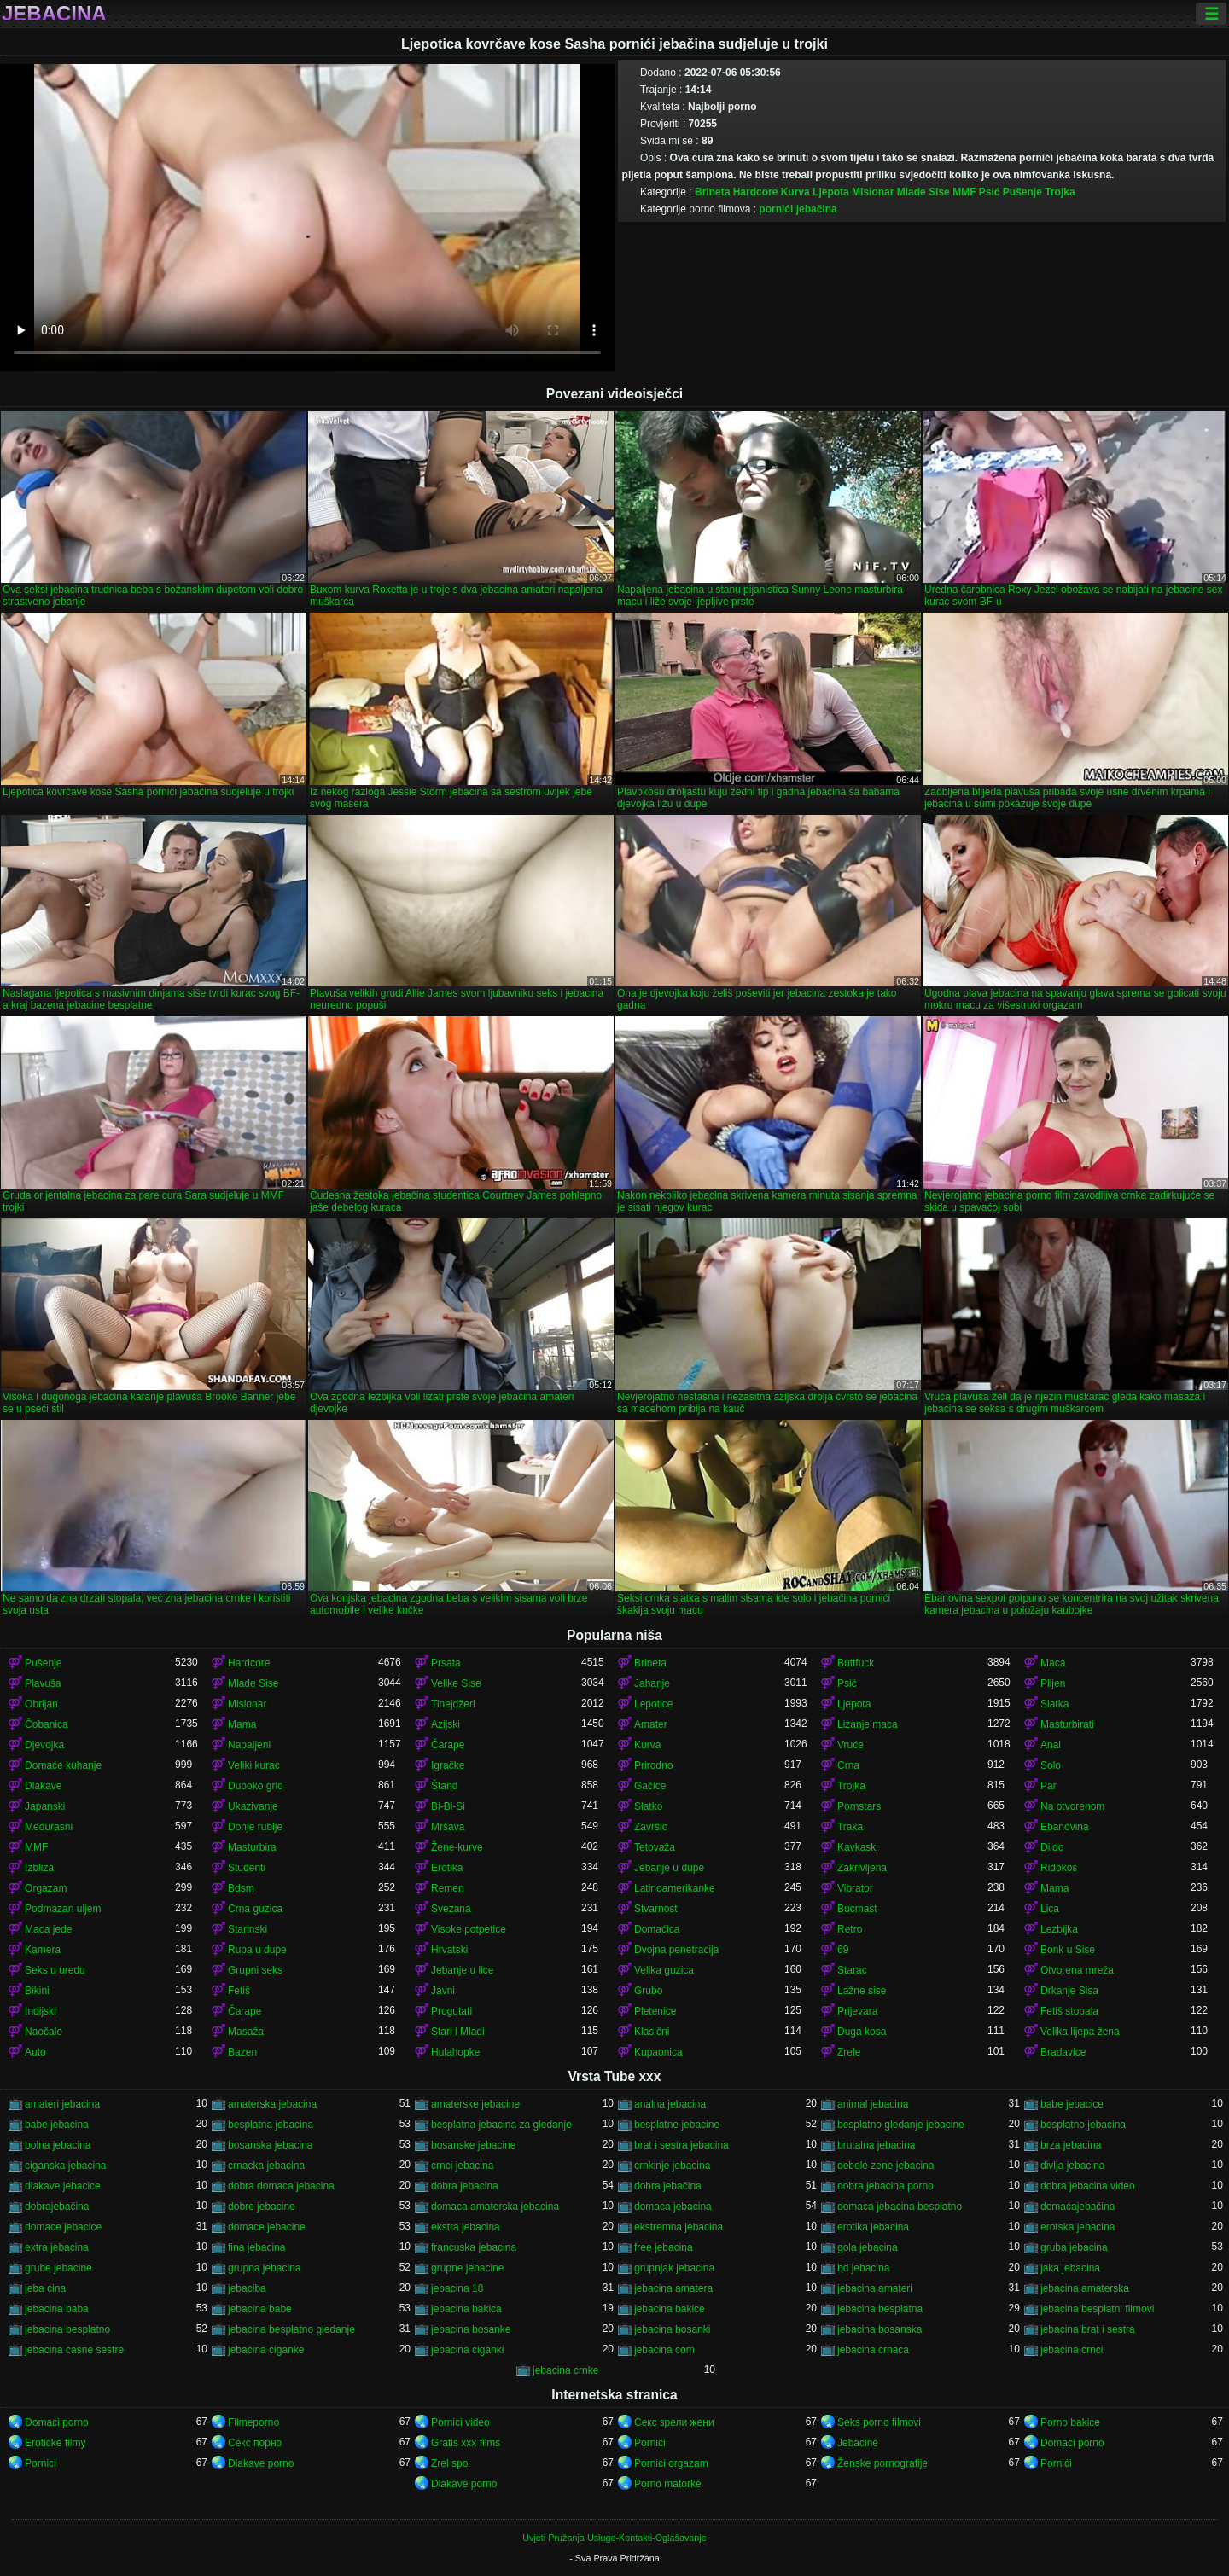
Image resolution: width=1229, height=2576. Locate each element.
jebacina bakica (466, 2309)
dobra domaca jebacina (281, 2186)
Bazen (242, 2052)
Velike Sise (456, 1683)
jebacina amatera (673, 2288)
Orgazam (46, 1888)
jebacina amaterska (1084, 2288)
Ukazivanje (253, 1806)
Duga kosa (861, 2032)
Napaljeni (249, 1745)
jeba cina (45, 2288)
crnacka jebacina (266, 2166)
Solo (1050, 1765)
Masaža (246, 2032)
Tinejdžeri (453, 1704)
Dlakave (43, 1786)
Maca (1052, 1663)
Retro (849, 1929)
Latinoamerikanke (674, 1888)
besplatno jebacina (1083, 2125)
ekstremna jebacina (678, 2227)
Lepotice (653, 1704)
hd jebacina (863, 2268)
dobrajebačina (57, 2207)
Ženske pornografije (882, 2463)
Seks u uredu (55, 1970)
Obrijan (41, 1704)
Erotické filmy (55, 2443)
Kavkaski (857, 1847)
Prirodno (653, 1765)
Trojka (1060, 192)
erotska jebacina (1077, 2227)
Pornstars (859, 1806)
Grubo (648, 1991)
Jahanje (652, 1683)
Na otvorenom (1072, 1806)
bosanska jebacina (270, 2145)
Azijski (445, 1724)
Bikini (37, 1991)
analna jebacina (670, 2104)
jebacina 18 (457, 2288)
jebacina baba (57, 2309)
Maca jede (48, 1929)
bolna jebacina (57, 2145)
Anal (1050, 1745)
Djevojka (44, 1745)
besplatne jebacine (676, 2125)
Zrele (848, 2052)
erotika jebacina (873, 2227)
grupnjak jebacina (674, 2268)
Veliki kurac (254, 1765)
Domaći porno (57, 2422)
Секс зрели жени (674, 2422)
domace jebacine (267, 2227)
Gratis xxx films (465, 2443)
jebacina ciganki (467, 2350)
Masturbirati (1067, 1724)
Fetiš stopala (1069, 2011)
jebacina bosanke (470, 2329)
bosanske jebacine (473, 2145)
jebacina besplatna (880, 2309)
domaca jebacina (673, 2207)
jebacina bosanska (879, 2329)
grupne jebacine (467, 2268)
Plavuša (43, 1683)
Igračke (447, 1765)
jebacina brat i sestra (1087, 2329)
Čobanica (46, 1724)
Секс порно (255, 2443)
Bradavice (1063, 2052)
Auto (35, 2052)
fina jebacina (256, 2247)
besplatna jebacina (270, 2125)
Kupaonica (658, 2052)
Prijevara (857, 2011)
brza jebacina (1070, 2145)
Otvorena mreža (1077, 1970)
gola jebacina (867, 2247)
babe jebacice (1072, 2104)
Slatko (648, 1806)
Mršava (447, 1827)
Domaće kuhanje (63, 1765)
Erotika (447, 1868)
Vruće (850, 1745)
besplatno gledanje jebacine (900, 2125)
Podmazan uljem (63, 1909)
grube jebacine (58, 2268)
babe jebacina (57, 2125)
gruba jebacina (1074, 2247)
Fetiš (239, 1991)
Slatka (1054, 1704)
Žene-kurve (457, 1847)
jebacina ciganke (266, 2350)
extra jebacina (57, 2247)
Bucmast (857, 1909)
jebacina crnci (1071, 2350)
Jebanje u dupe (669, 1868)
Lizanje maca (867, 1724)
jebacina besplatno (67, 2329)
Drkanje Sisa (1069, 1991)
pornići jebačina (797, 209)
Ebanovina (1064, 1827)
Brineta (712, 192)
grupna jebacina (264, 2268)
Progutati (451, 2011)
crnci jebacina (462, 2166)
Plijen (1052, 1683)
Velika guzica (664, 1970)
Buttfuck (855, 1663)
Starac (852, 1970)
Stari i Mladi (458, 2032)
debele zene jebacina (885, 2166)
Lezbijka (1059, 1929)
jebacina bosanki (672, 2329)
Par (1048, 1786)
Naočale (43, 2032)
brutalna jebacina (876, 2145)
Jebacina (54, 14)
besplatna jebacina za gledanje (501, 2125)
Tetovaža (654, 1847)
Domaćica (656, 1929)
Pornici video (460, 2422)
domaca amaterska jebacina (495, 2207)
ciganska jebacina (65, 2166)
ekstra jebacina (465, 2227)
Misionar (873, 192)
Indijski (40, 2011)
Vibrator (855, 1888)
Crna (848, 1765)
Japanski (45, 1806)
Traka (850, 1827)
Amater (650, 1724)
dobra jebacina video (1087, 2186)
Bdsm (241, 1888)
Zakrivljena (862, 1868)
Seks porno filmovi (879, 2422)
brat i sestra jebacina (681, 2145)
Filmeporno (253, 2422)
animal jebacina (872, 2104)
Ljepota (831, 192)
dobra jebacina (464, 2186)
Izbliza (39, 1868)
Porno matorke (668, 2484)
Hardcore (755, 192)
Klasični (651, 2032)
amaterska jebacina (272, 2104)
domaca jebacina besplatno (899, 2207)
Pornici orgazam (671, 2463)
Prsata (446, 1663)
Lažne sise (861, 1991)
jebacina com (664, 2350)
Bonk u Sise (1067, 1950)
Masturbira (252, 1847)
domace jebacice (63, 2227)
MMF (964, 192)
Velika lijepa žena (1080, 2032)
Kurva (795, 192)
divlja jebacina (1072, 2166)
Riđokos (1058, 1868)
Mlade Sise (923, 192)
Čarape (447, 1745)
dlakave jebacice (63, 2186)
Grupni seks (255, 1970)
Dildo (1051, 1847)
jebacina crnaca (873, 2350)
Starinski (247, 1929)
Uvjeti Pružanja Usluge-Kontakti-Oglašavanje (614, 2537)
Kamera (43, 1950)
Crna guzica (255, 1909)
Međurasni (49, 1827)
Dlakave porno (261, 2463)
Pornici (650, 2443)
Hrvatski (449, 1950)
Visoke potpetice (468, 1929)
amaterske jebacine (475, 2104)
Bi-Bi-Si (448, 1806)
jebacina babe (260, 2309)
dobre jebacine (261, 2207)
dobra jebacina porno (885, 2186)
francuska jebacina (473, 2247)
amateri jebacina (62, 2104)
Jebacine (857, 2443)
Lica (1049, 1909)
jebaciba (247, 2288)
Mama (242, 1724)
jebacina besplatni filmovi (1097, 2309)
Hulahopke (455, 2052)
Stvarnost (656, 1909)
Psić (989, 192)
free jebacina (663, 2247)
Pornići (1056, 2463)
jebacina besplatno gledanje (291, 2329)
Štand (444, 1786)
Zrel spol (450, 2463)
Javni (443, 1991)
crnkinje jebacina (672, 2166)
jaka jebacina (1070, 2268)
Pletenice (655, 2011)
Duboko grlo (255, 1786)
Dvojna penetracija (676, 1950)
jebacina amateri (874, 2288)
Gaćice (650, 1786)
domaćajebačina (1077, 2207)
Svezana (451, 1909)
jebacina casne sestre (74, 2350)
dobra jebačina (668, 2186)
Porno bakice (1070, 2422)
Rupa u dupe (257, 1950)
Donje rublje (255, 1827)
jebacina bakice (669, 2309)
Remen (447, 1888)
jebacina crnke (565, 2370)
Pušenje (1022, 192)
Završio (650, 1827)
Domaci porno (1072, 2443)
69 (842, 1950)
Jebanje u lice (462, 1970)
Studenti (246, 1868)
